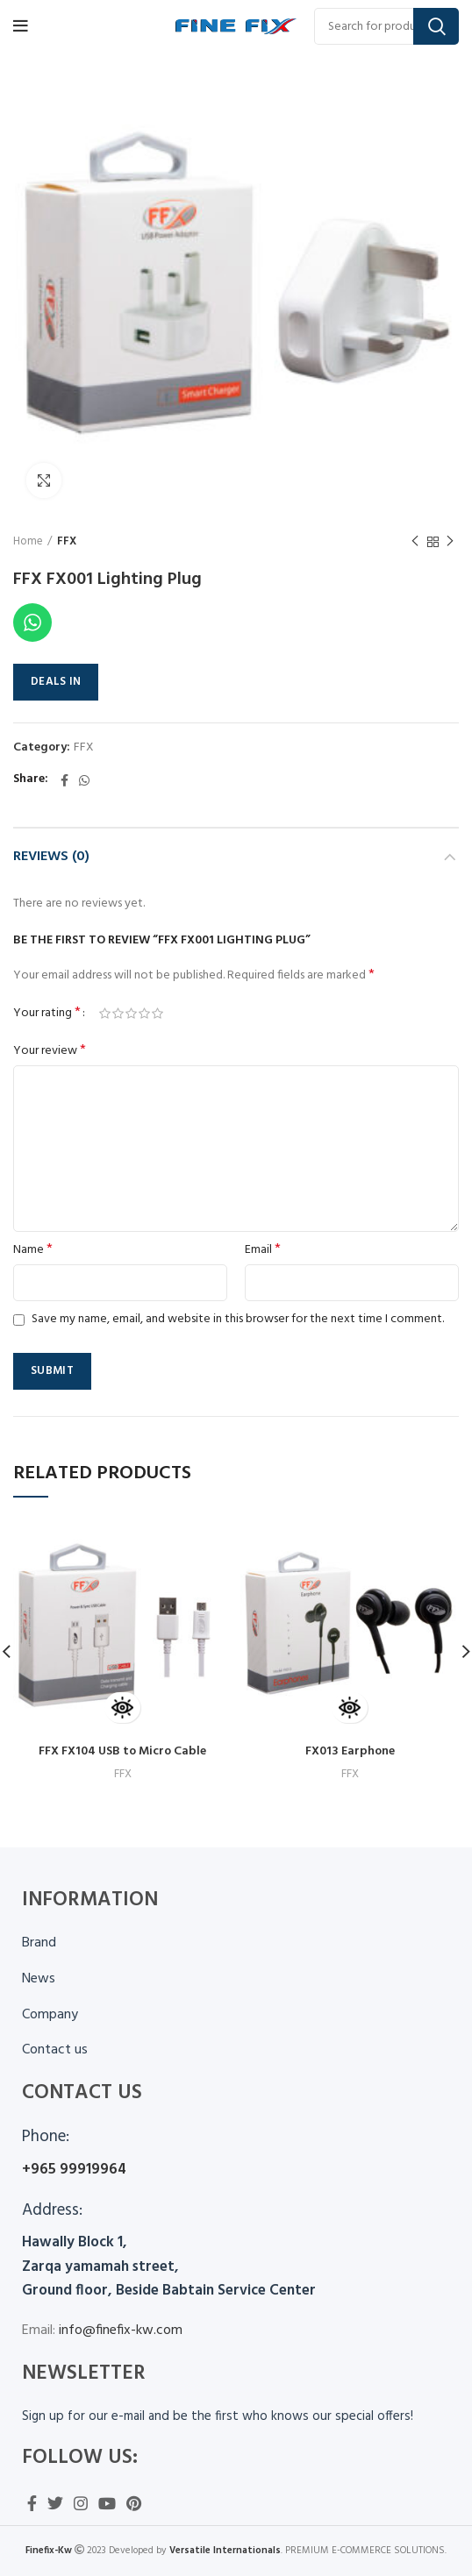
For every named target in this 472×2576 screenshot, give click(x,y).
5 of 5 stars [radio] (157, 1013)
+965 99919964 (74, 2169)
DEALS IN (56, 681)
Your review (49, 1051)
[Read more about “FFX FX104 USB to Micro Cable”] (122, 1707)
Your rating (47, 1013)
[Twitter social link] (55, 2503)
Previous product (415, 542)
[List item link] (236, 1979)
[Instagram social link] (80, 2503)
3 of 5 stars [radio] (131, 1013)
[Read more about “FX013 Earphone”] (349, 1707)
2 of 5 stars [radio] (118, 1013)
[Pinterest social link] (134, 2503)
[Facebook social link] (64, 780)
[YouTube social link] (107, 2503)
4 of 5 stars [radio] (144, 1013)
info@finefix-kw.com (118, 2330)
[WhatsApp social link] (84, 780)
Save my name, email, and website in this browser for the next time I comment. (238, 1319)
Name (33, 1250)
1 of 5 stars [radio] (104, 1013)
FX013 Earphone (350, 1751)
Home (28, 542)
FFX (66, 542)
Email (263, 1250)
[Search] (386, 26)
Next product (450, 542)
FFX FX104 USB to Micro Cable (122, 1751)
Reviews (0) (51, 856)
